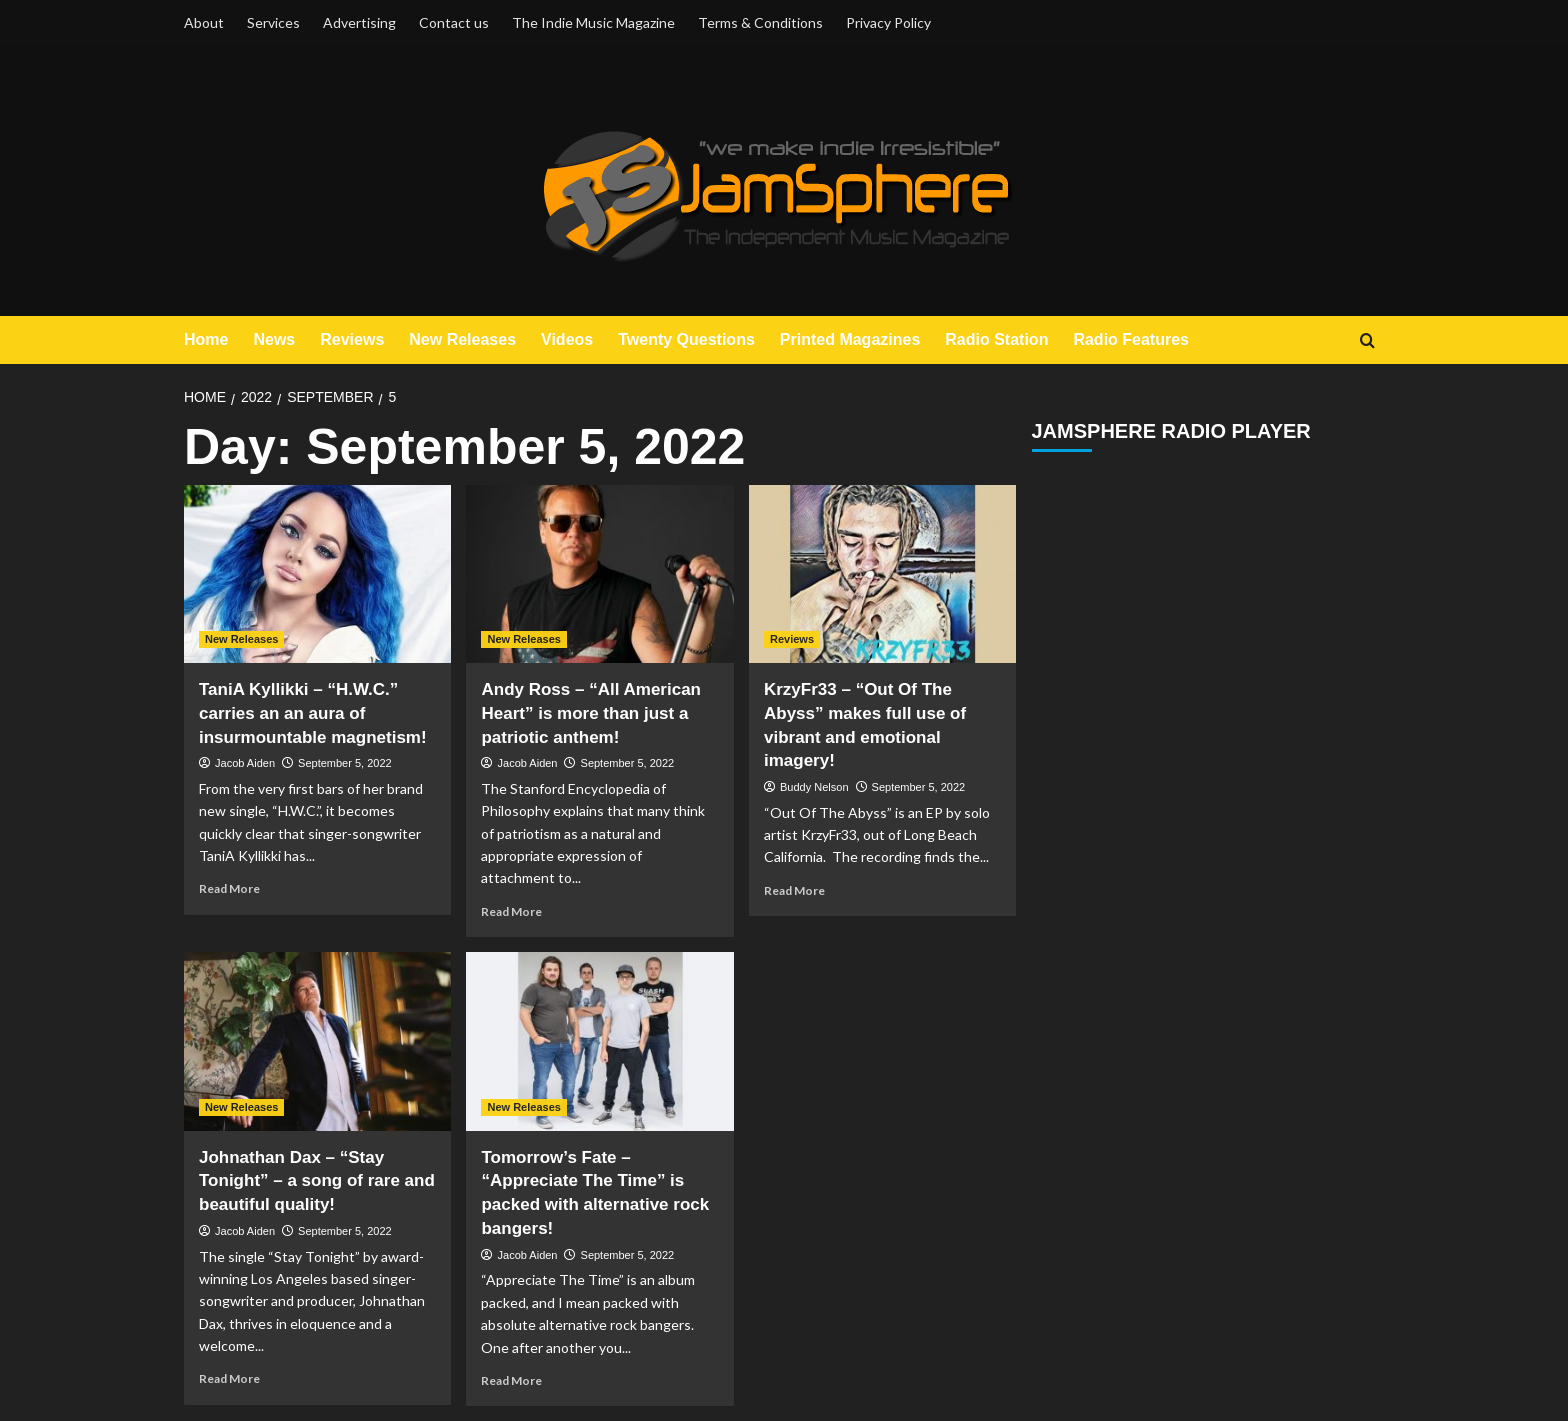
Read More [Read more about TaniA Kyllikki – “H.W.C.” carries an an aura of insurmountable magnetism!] (229, 888)
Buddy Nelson (814, 787)
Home (206, 339)
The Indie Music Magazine (593, 22)
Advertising (359, 22)
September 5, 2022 (345, 763)
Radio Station (996, 339)
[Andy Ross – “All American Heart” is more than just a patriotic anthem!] (599, 574)
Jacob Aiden (245, 763)
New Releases (462, 339)
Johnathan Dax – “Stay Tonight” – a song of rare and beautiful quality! (317, 1181)
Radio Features (1131, 339)
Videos (567, 339)
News (274, 339)
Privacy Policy (888, 22)
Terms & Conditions (760, 22)
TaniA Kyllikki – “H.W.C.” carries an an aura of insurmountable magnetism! (313, 713)
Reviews (352, 339)
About (204, 22)
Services (273, 22)
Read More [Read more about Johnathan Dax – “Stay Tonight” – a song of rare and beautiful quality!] (229, 1378)
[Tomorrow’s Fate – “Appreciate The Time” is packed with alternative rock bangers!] (599, 1041)
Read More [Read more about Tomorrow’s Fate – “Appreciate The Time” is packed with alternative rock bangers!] (511, 1380)
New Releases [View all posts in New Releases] (241, 639)
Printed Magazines (850, 339)
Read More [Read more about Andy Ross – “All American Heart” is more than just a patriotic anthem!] (511, 911)
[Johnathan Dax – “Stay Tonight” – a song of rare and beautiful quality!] (317, 1041)
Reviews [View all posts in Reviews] (792, 639)
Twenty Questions (686, 339)
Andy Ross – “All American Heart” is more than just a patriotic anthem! (591, 713)
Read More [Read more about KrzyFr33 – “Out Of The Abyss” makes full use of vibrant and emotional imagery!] (794, 890)
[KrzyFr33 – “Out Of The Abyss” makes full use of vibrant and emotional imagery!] (882, 574)
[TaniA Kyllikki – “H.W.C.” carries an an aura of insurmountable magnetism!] (317, 574)
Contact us (454, 22)
